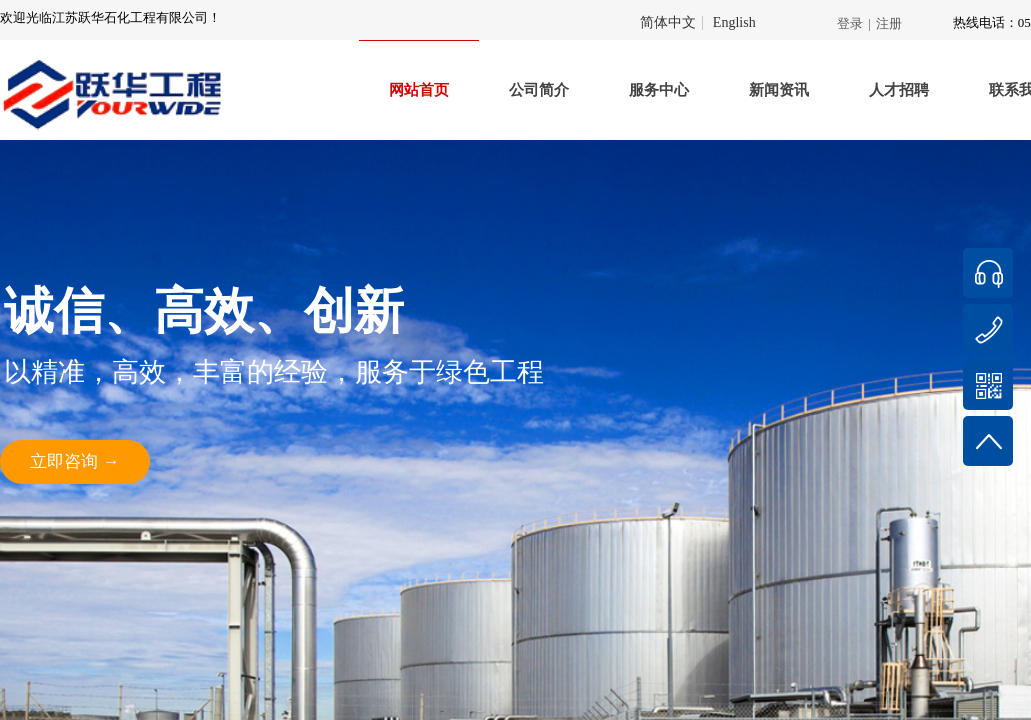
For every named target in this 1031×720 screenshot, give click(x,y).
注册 (889, 23)
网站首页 (419, 90)
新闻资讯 (779, 90)
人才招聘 (899, 90)
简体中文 (668, 23)
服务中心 (659, 90)
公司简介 (539, 90)
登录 (850, 23)
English (734, 23)
